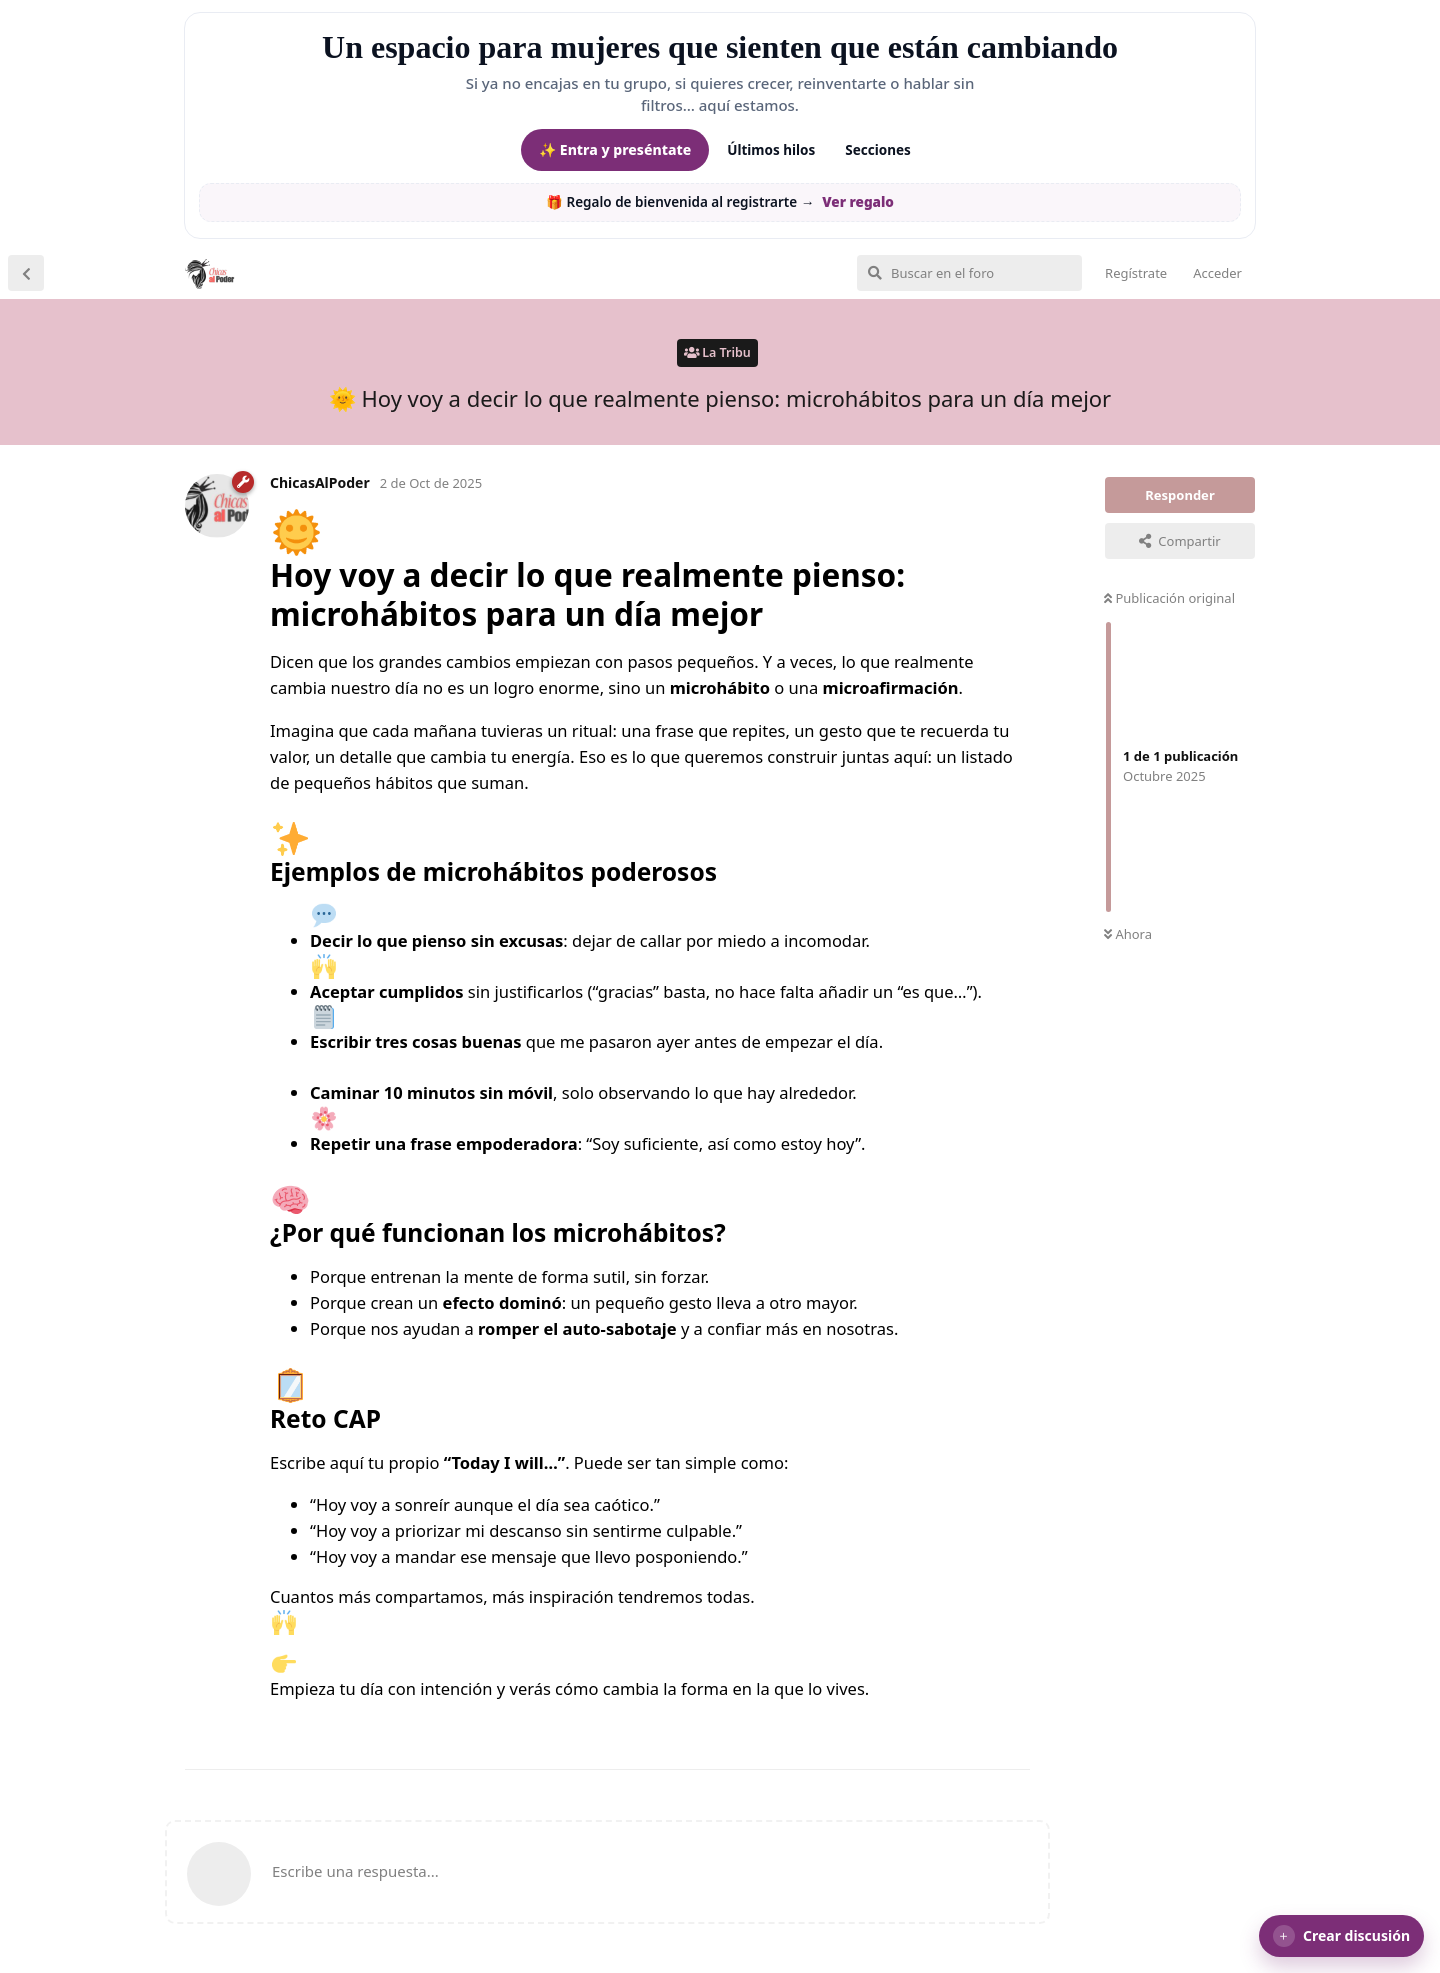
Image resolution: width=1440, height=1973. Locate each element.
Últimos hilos (771, 150)
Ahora (1128, 934)
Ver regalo (858, 202)
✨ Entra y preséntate (615, 149)
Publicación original (1169, 598)
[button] (1341, 1936)
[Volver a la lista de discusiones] (26, 273)
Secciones (878, 150)
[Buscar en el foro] (969, 273)
